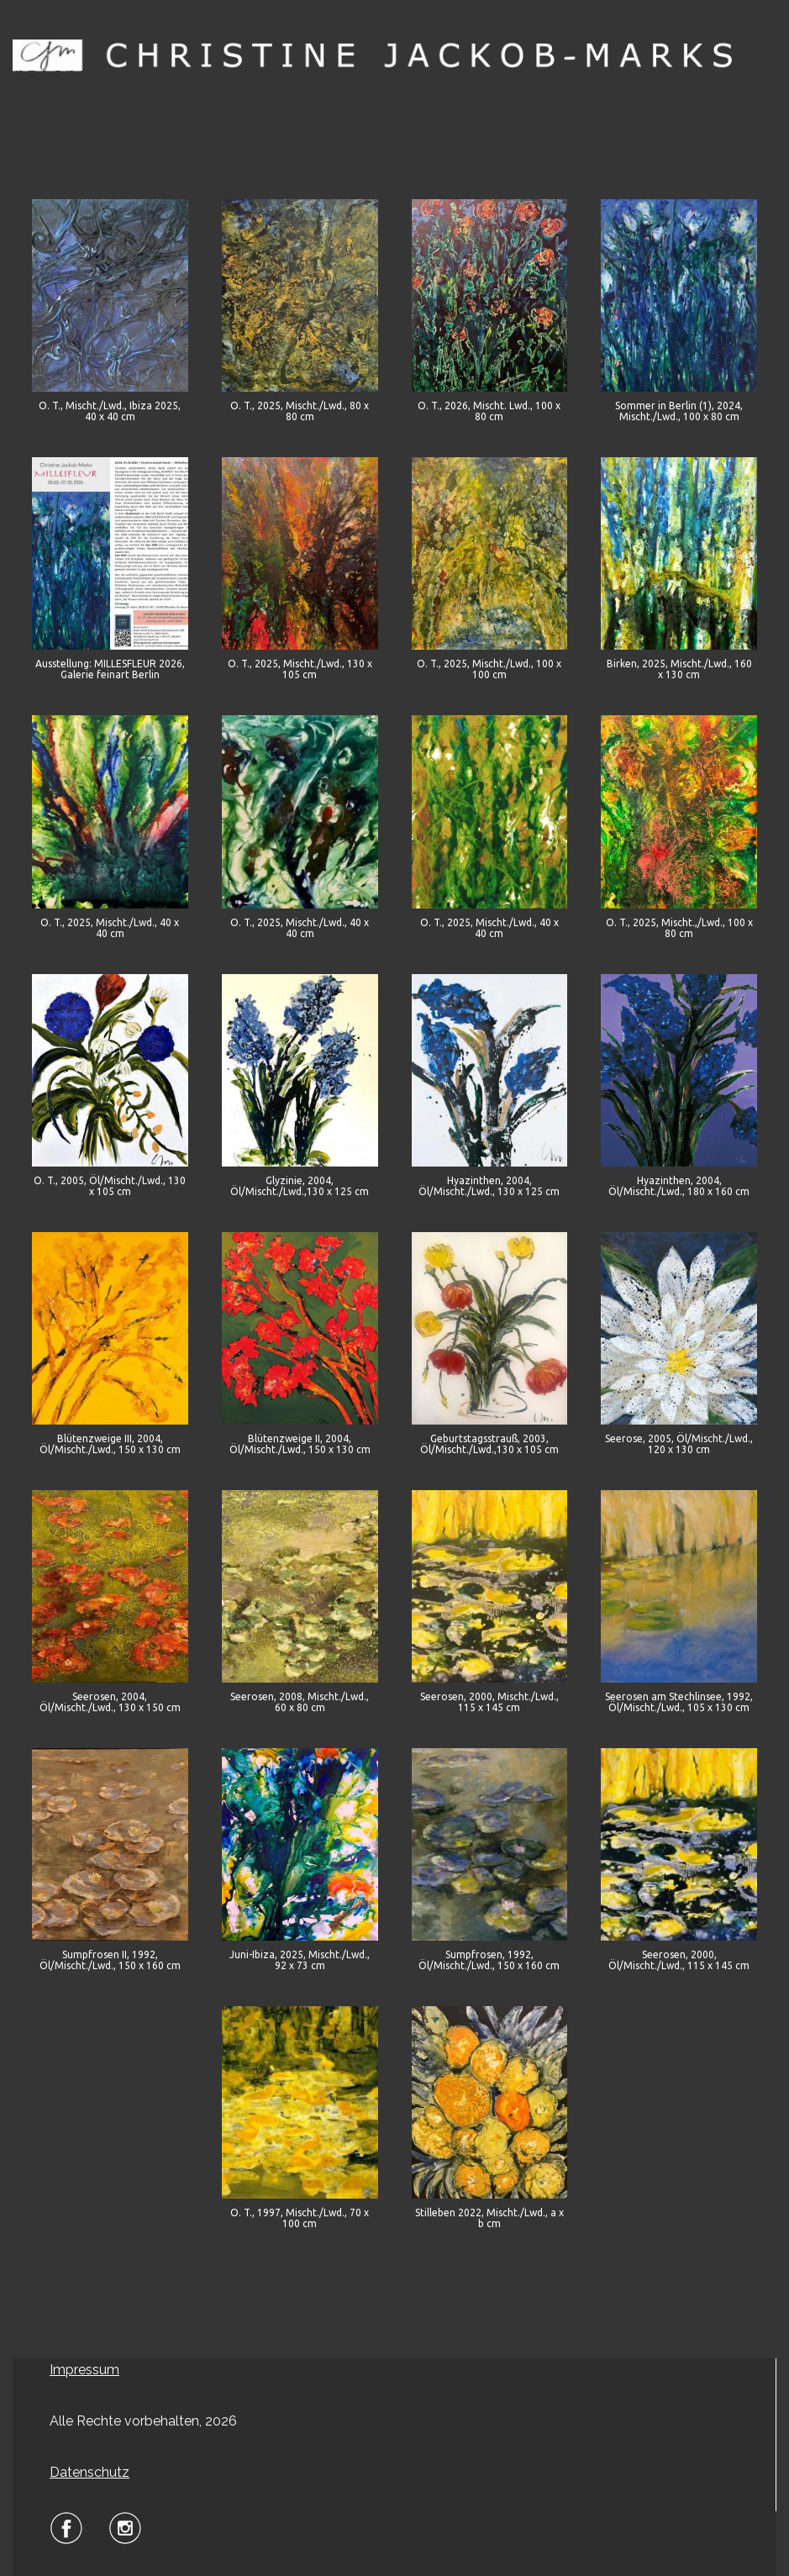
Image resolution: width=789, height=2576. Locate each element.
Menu (395, 99)
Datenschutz (89, 2472)
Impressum (84, 2370)
